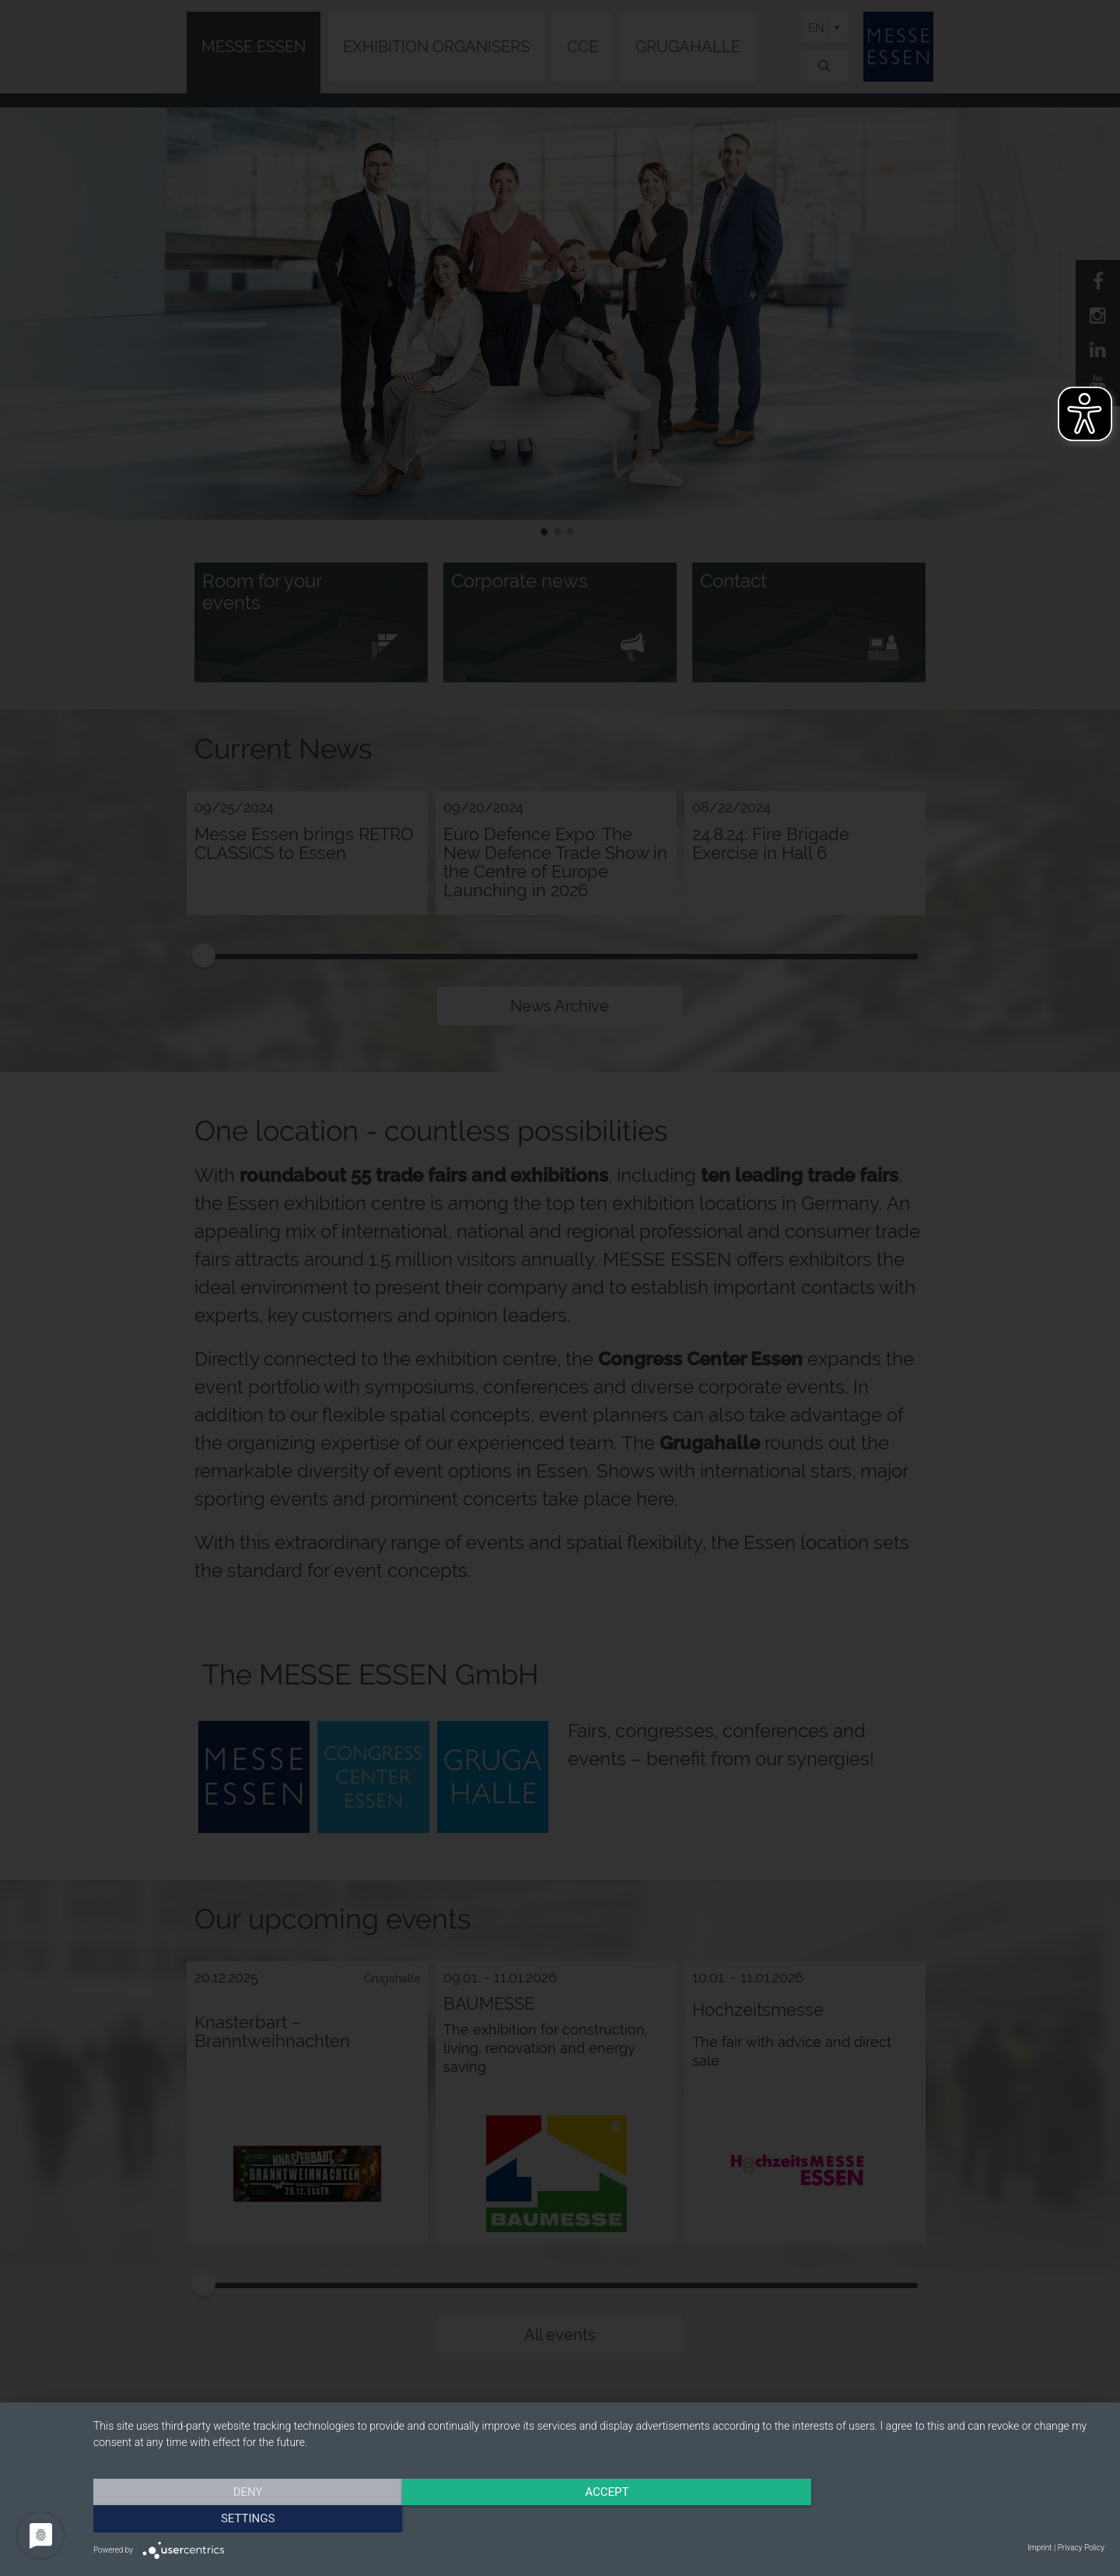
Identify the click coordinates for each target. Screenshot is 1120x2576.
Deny (245, 2518)
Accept (599, 2518)
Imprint (1039, 2547)
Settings (953, 2518)
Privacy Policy (1081, 2547)
